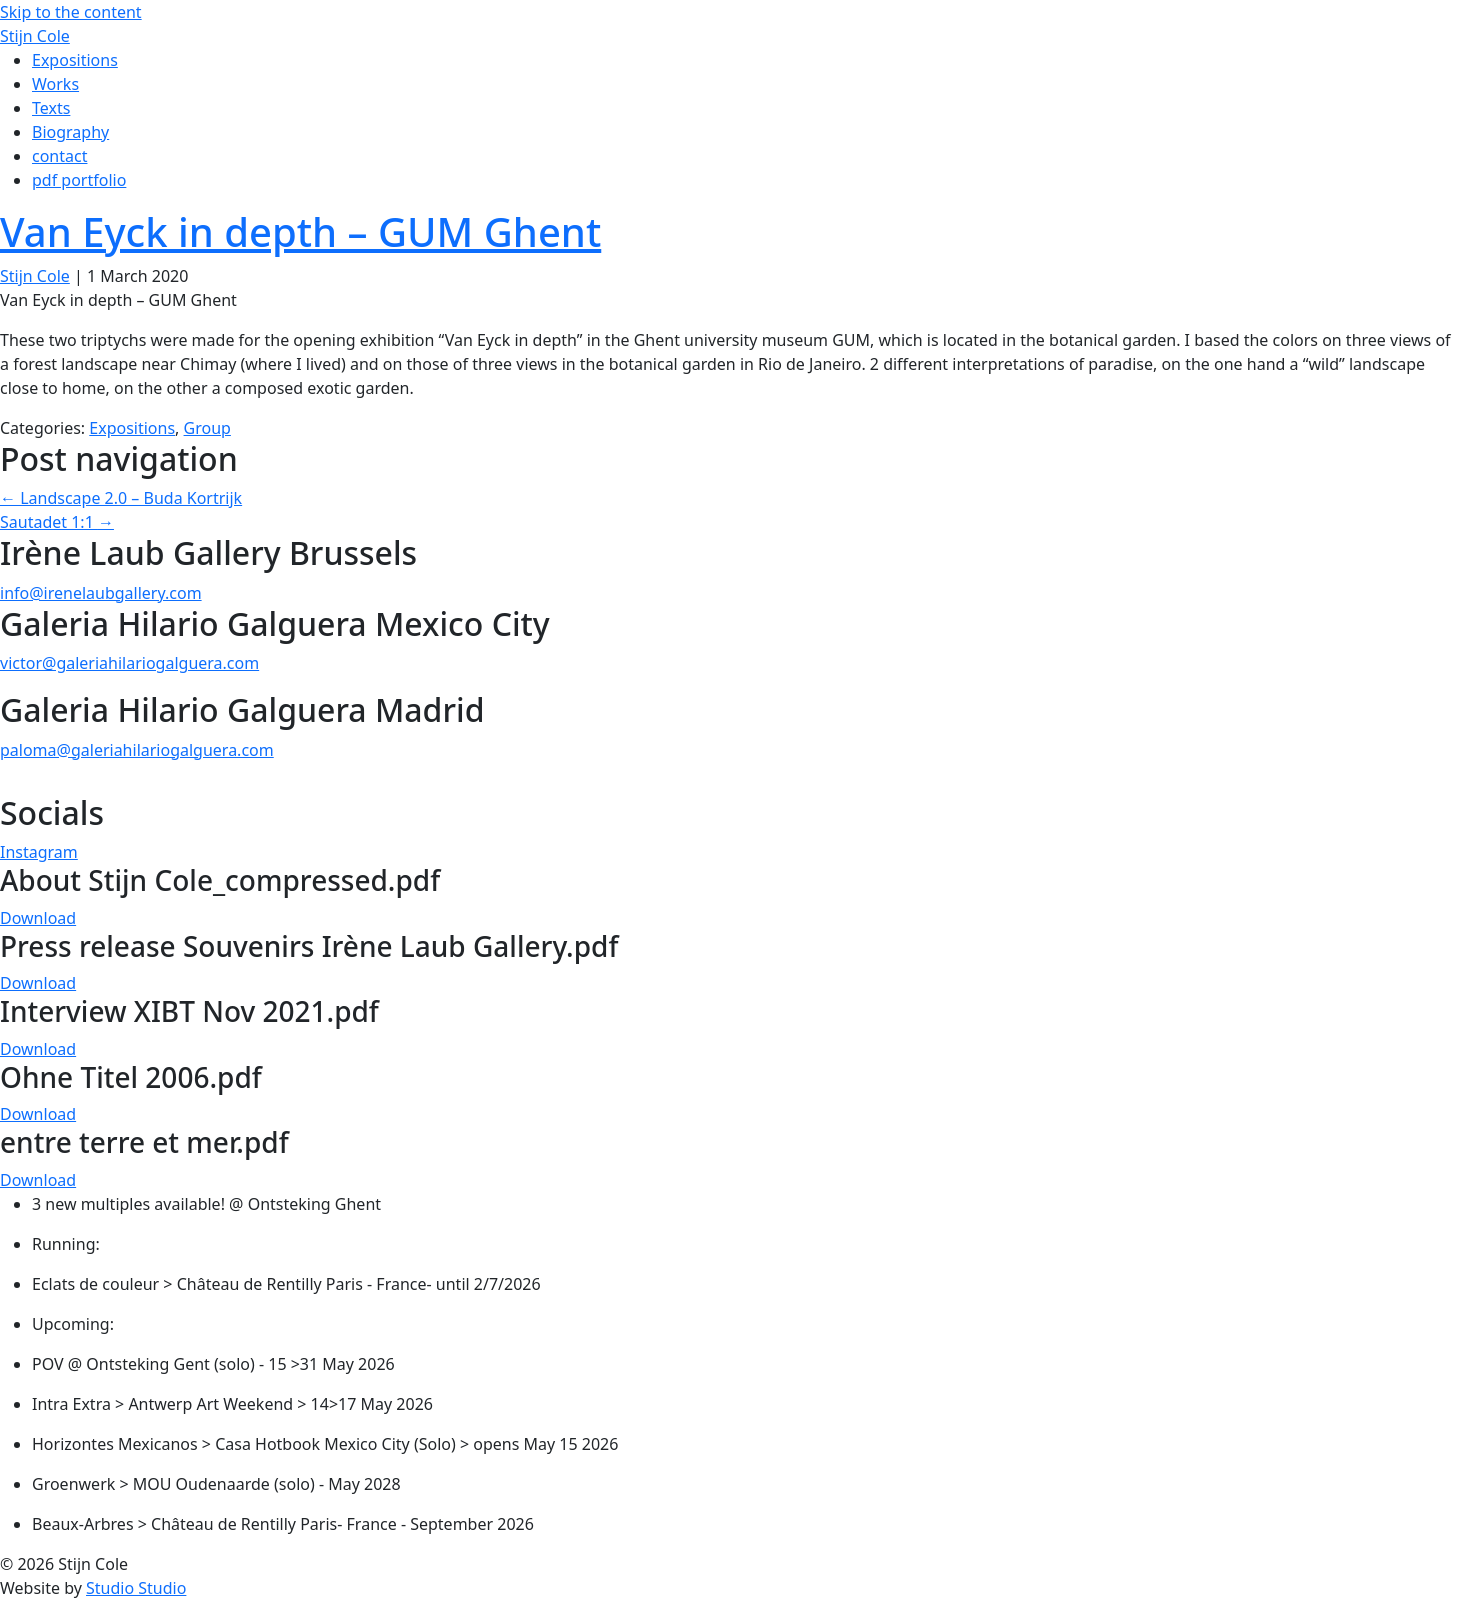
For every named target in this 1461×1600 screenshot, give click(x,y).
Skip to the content (71, 12)
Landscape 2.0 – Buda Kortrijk (121, 498)
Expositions (132, 428)
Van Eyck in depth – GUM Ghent (300, 231)
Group (207, 428)
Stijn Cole (35, 276)
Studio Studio (136, 1588)
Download (38, 918)
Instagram (39, 852)
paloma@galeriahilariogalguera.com (137, 750)
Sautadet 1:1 (57, 522)
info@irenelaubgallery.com (101, 593)
